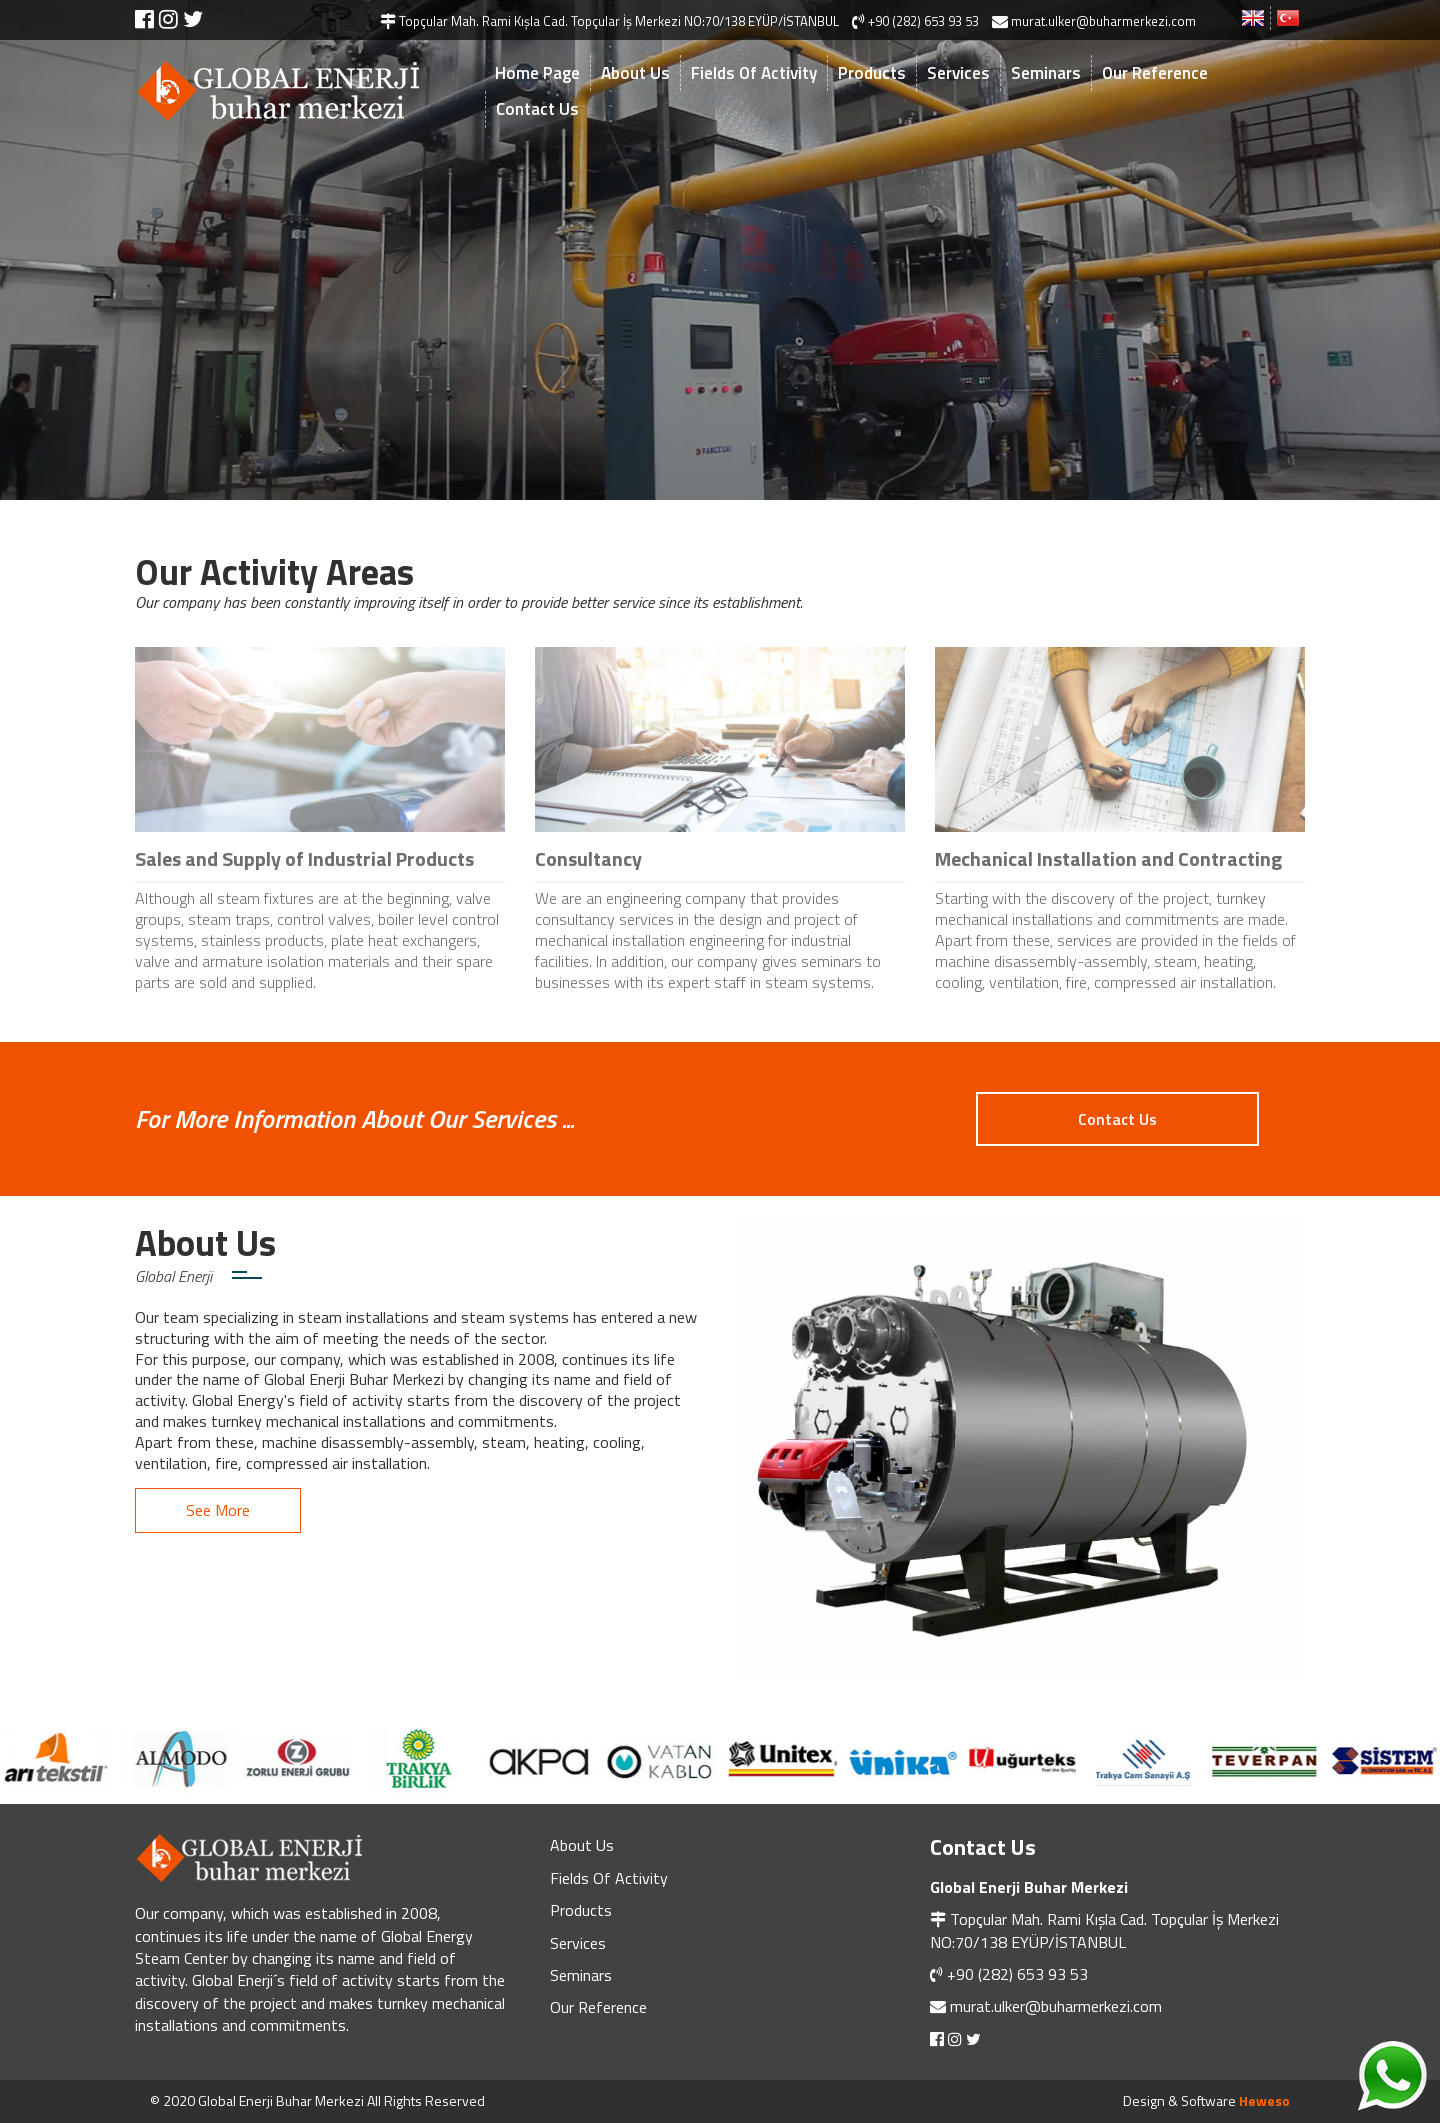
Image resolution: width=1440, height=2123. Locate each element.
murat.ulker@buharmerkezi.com (1056, 2006)
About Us (635, 73)
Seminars (1046, 73)
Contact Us (537, 109)
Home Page (537, 73)
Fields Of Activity (754, 73)
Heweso (1264, 2100)
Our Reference (1155, 73)
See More (218, 1510)
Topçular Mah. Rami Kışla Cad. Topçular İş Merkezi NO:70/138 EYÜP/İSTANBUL (1104, 1930)
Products (872, 73)
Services (958, 73)
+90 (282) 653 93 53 (1017, 1974)
